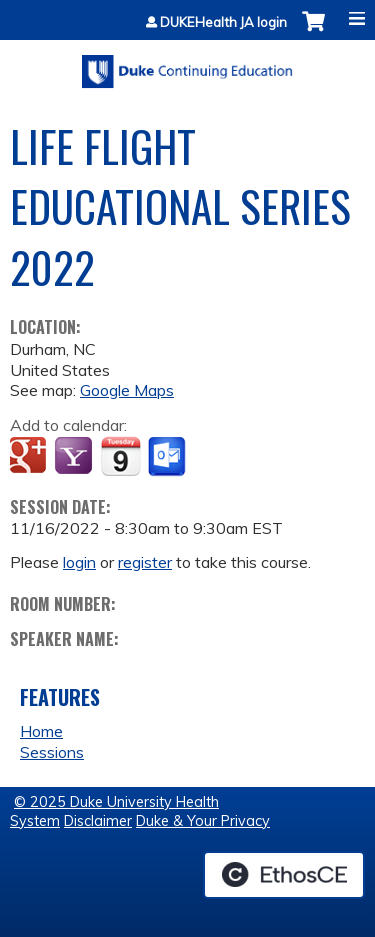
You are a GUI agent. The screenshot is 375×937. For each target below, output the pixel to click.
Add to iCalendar (120, 456)
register (145, 562)
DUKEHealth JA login (223, 22)
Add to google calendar (30, 457)
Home (41, 731)
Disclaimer (98, 821)
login (79, 562)
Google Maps (127, 390)
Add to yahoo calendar (75, 457)
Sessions (52, 752)
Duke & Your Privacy (203, 821)
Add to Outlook (168, 457)
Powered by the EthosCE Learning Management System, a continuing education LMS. (284, 875)
